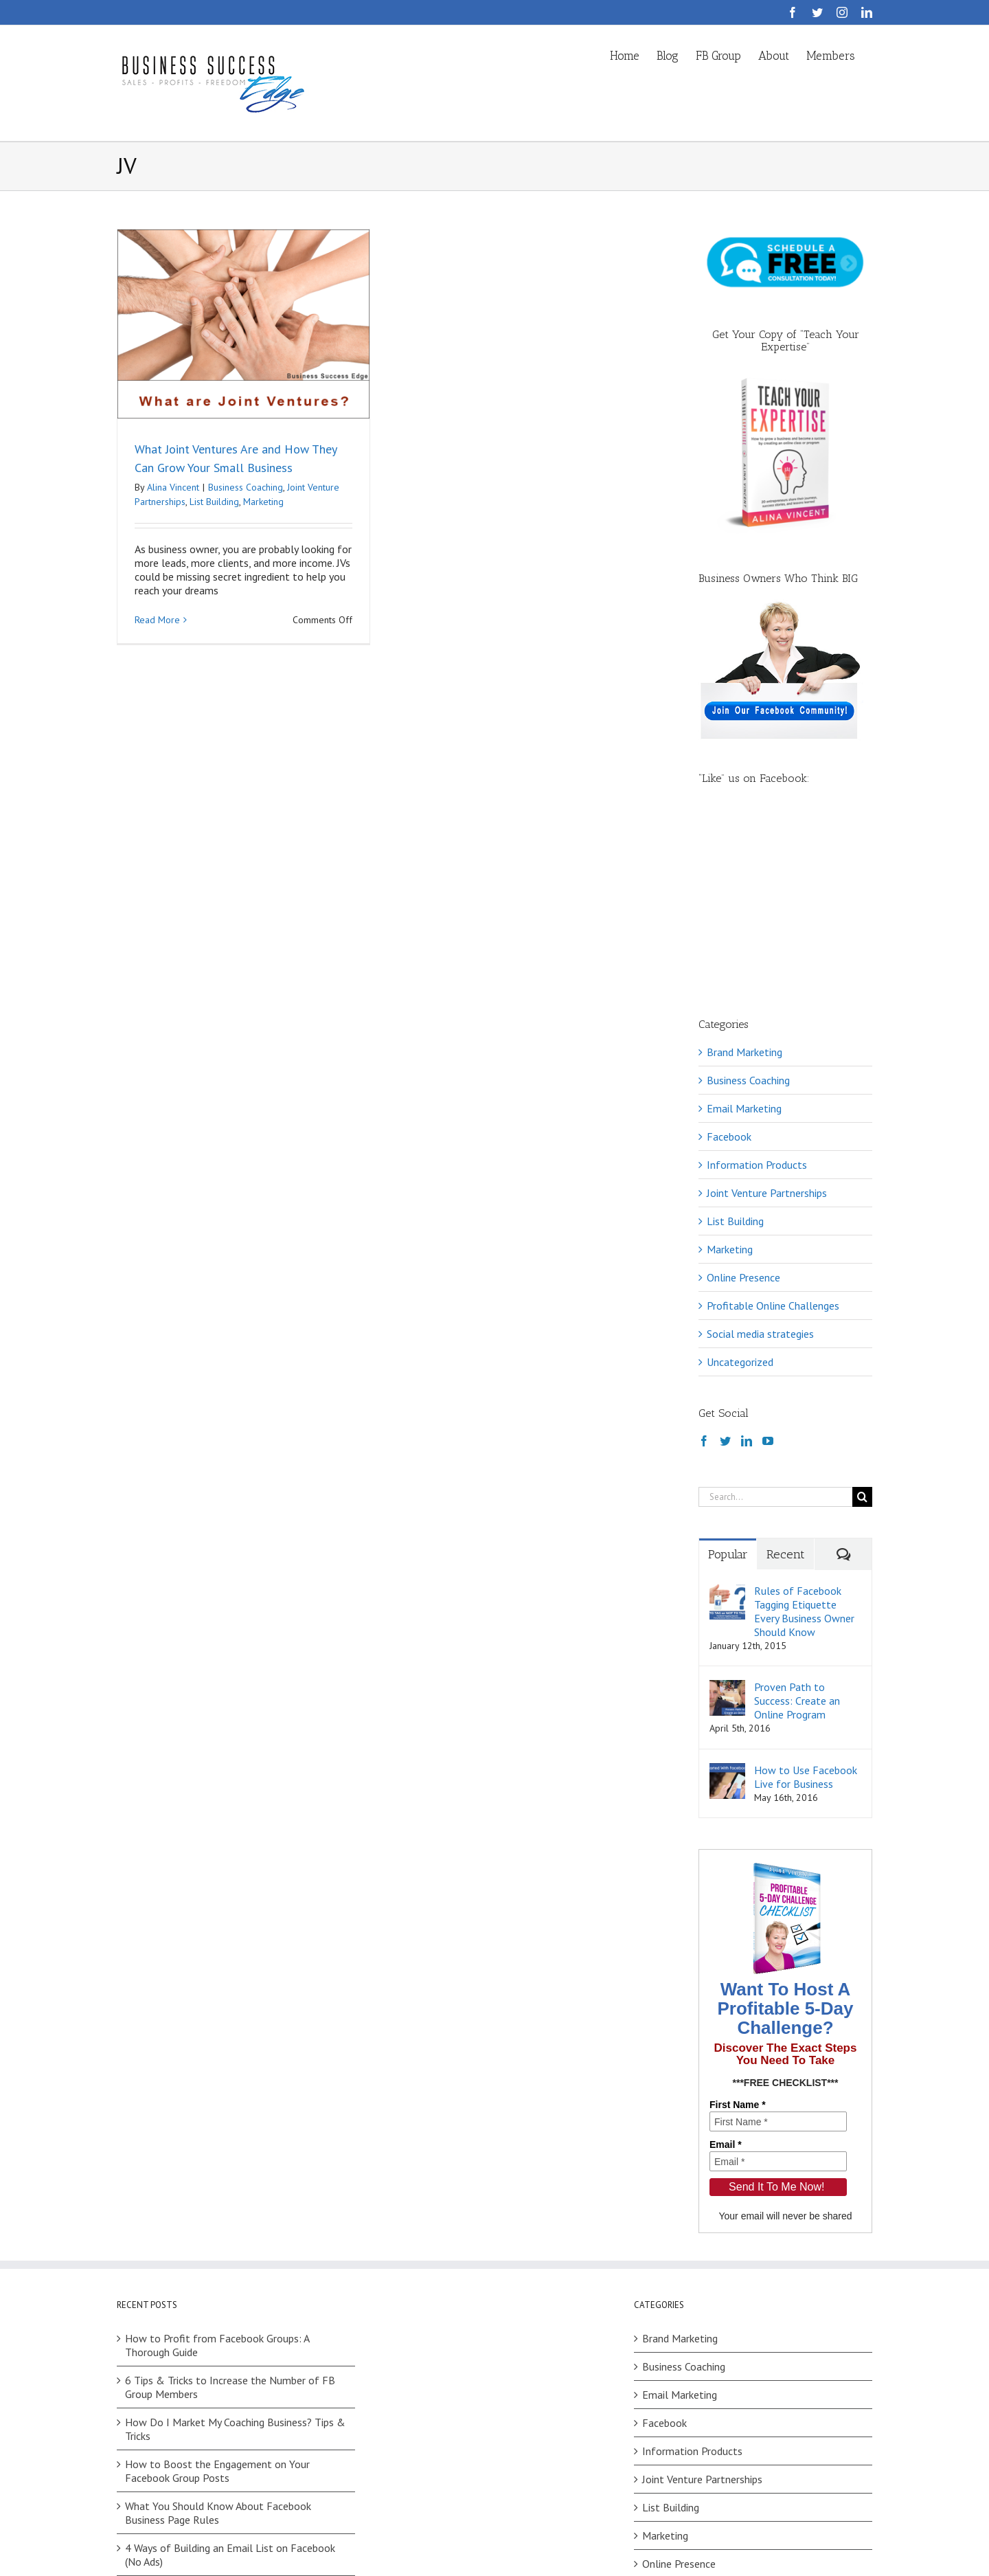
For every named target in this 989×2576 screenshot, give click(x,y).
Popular (728, 1379)
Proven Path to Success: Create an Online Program (797, 1526)
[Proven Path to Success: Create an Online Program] (727, 1512)
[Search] (862, 1322)
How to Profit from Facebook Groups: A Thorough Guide (217, 2170)
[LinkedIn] (746, 1266)
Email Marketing (744, 934)
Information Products (757, 990)
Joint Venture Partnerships (767, 1018)
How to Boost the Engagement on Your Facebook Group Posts (217, 2296)
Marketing (263, 501)
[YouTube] (767, 1266)
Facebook (729, 962)
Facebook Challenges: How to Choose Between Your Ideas (235, 2422)
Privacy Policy (318, 2542)
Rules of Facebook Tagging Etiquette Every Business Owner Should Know (804, 1436)
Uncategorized (740, 1187)
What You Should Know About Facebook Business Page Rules (218, 2338)
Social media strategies (760, 1159)
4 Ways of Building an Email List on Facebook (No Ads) (230, 2380)
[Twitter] (725, 1266)
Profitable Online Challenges (773, 1131)
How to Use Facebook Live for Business (805, 1602)
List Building (214, 501)
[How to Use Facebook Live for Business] (727, 1595)
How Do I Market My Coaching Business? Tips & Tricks (235, 2254)
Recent (785, 1379)
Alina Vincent (173, 487)
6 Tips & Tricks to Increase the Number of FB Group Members (230, 2212)
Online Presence (743, 1103)
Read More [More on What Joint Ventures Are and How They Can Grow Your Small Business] (157, 620)
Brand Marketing (744, 877)
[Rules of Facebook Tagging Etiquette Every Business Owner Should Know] (727, 1416)
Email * (725, 1969)
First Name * (737, 1930)
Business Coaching (245, 487)
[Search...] (775, 1322)
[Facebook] (703, 1266)
